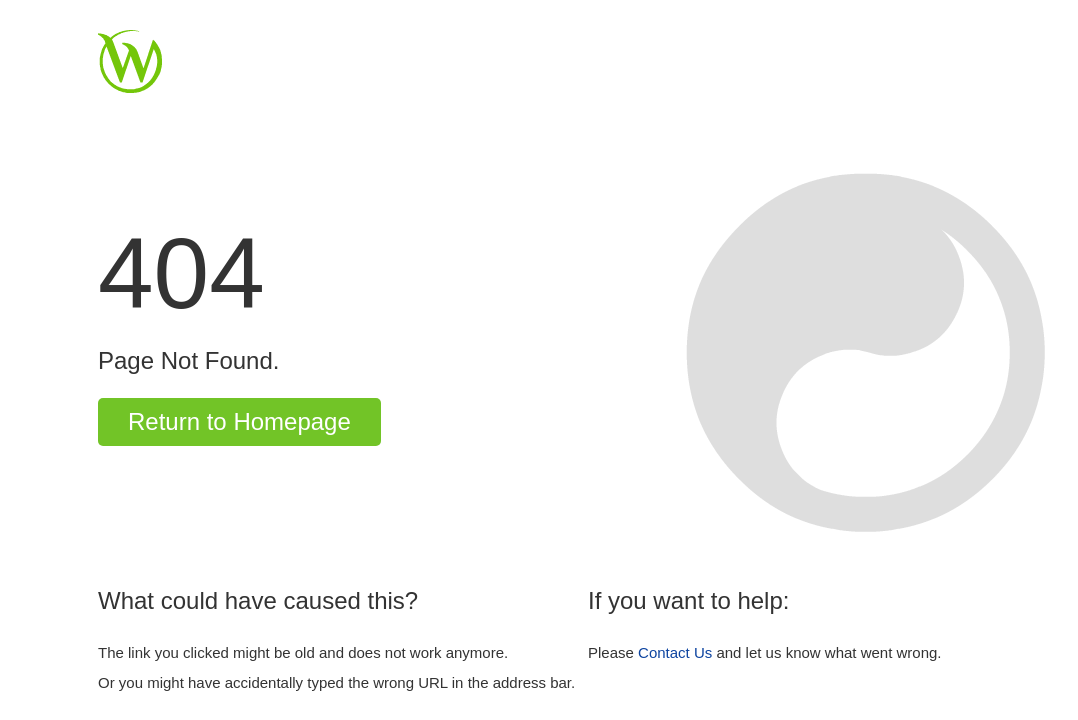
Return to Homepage (239, 421)
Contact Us (675, 652)
